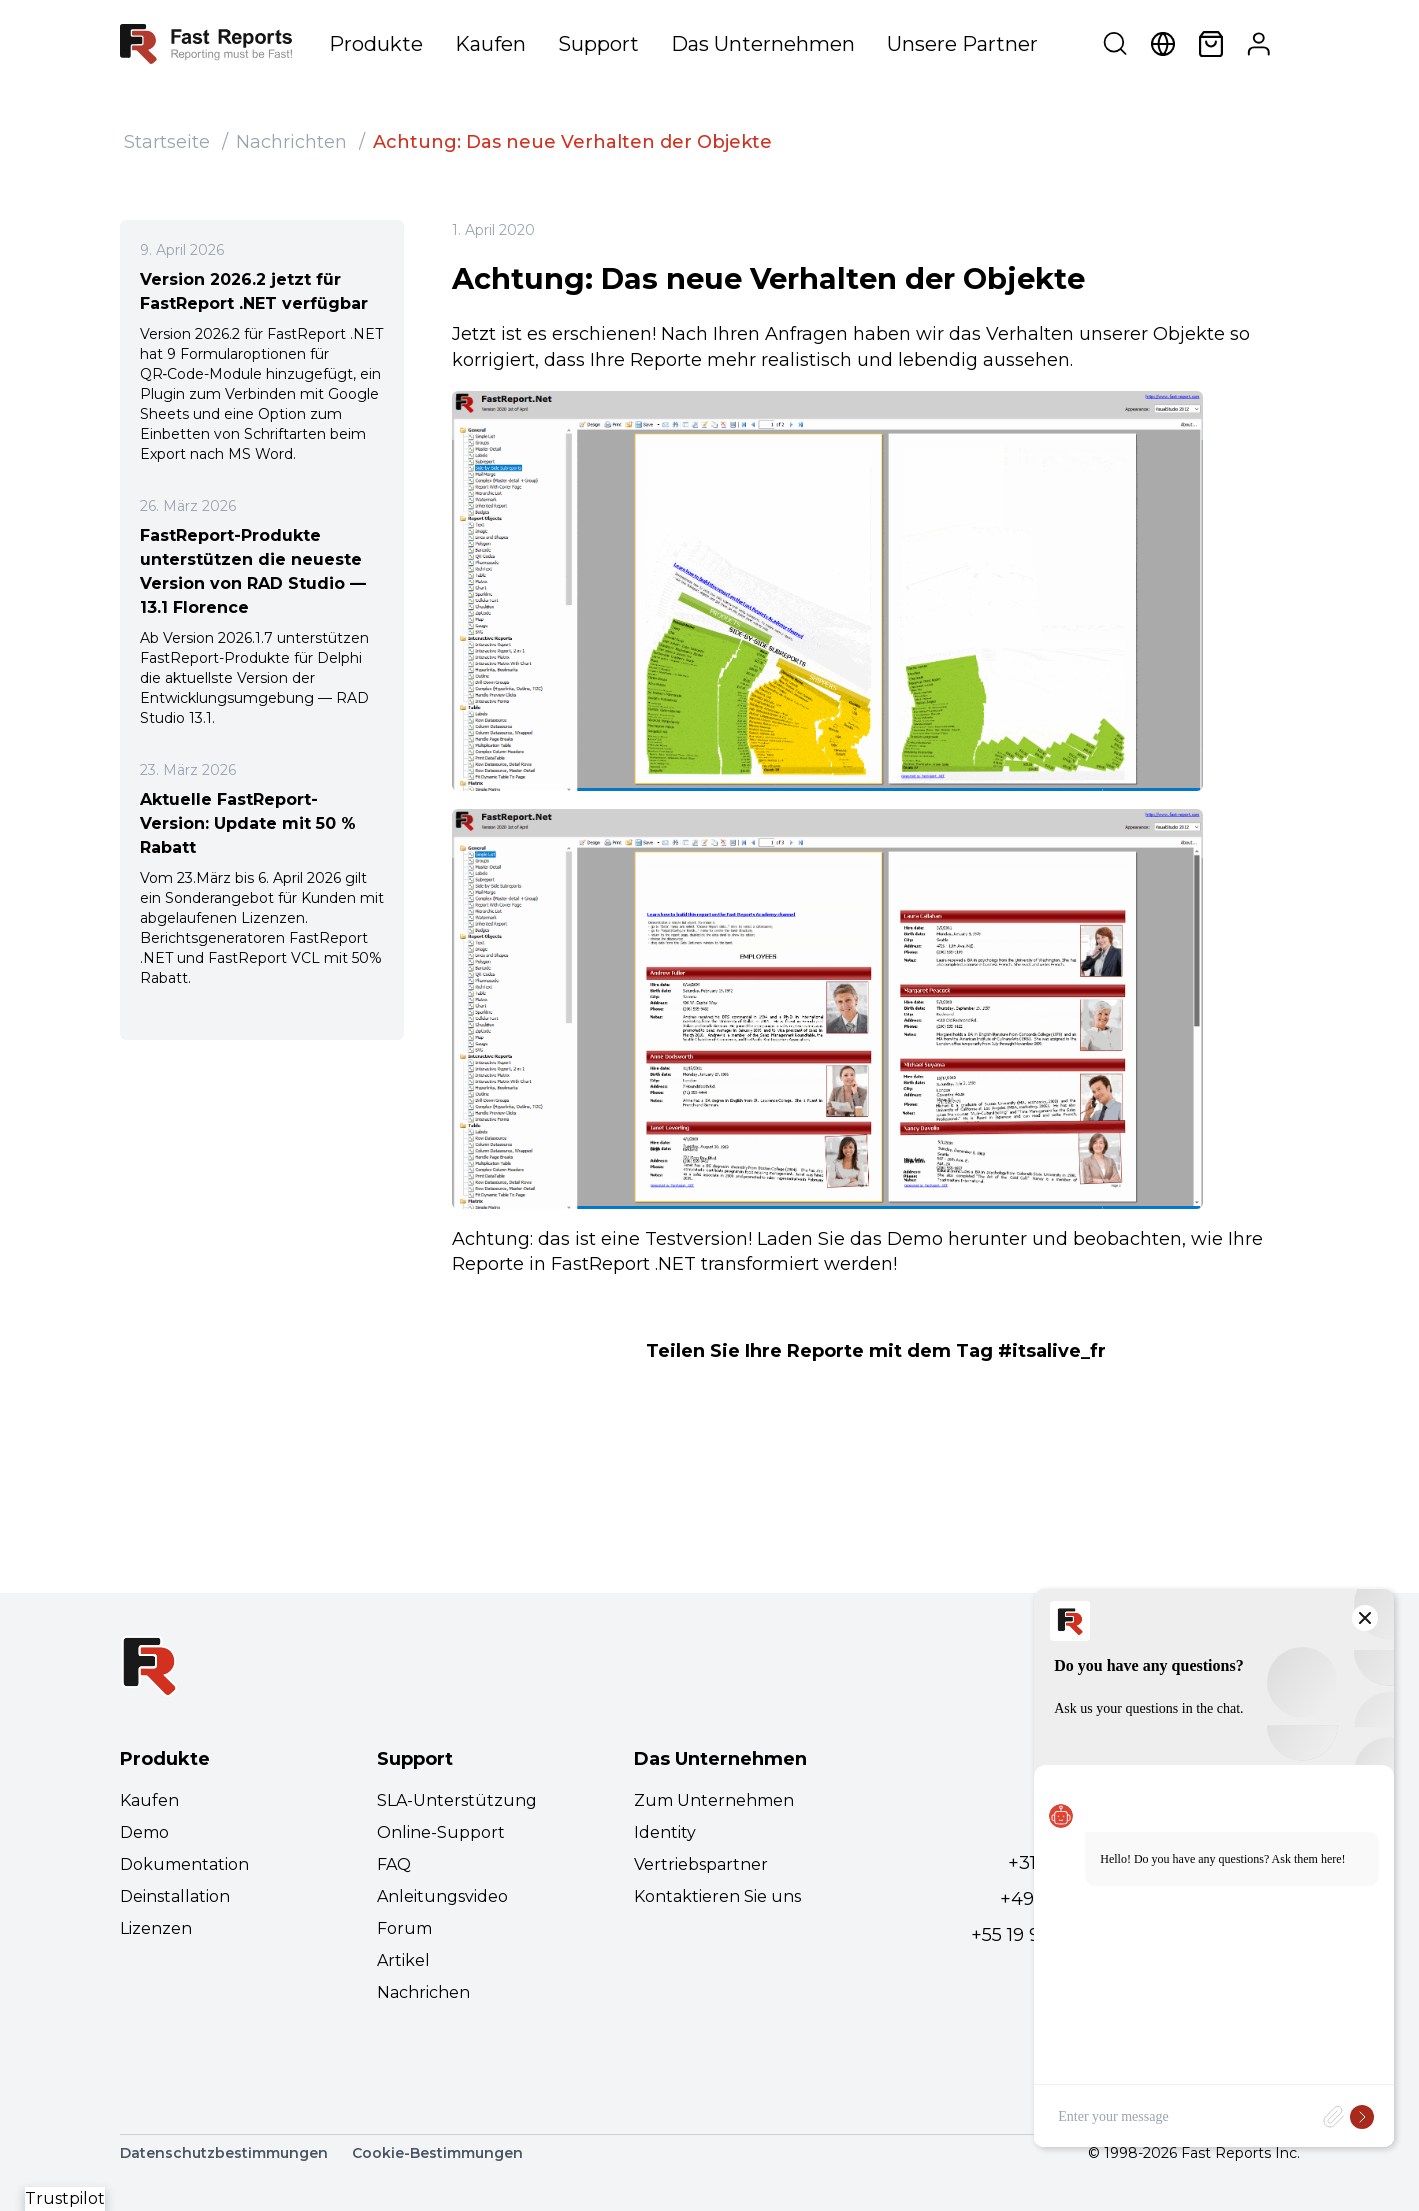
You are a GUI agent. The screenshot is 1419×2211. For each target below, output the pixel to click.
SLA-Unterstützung (457, 1800)
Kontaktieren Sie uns (717, 1896)
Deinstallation (175, 1896)
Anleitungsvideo (442, 1896)
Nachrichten (291, 142)
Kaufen (490, 44)
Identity (665, 1832)
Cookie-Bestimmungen (437, 2153)
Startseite (167, 142)
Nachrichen (423, 1992)
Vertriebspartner (701, 1864)
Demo (144, 1832)
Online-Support (441, 1832)
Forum (404, 1928)
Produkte (376, 44)
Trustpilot (65, 2198)
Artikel (403, 1960)
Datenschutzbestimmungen (224, 2153)
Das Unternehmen (763, 44)
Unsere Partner (962, 44)
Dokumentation (184, 1864)
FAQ (394, 1864)
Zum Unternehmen (714, 1800)
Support (598, 44)
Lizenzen (156, 1928)
